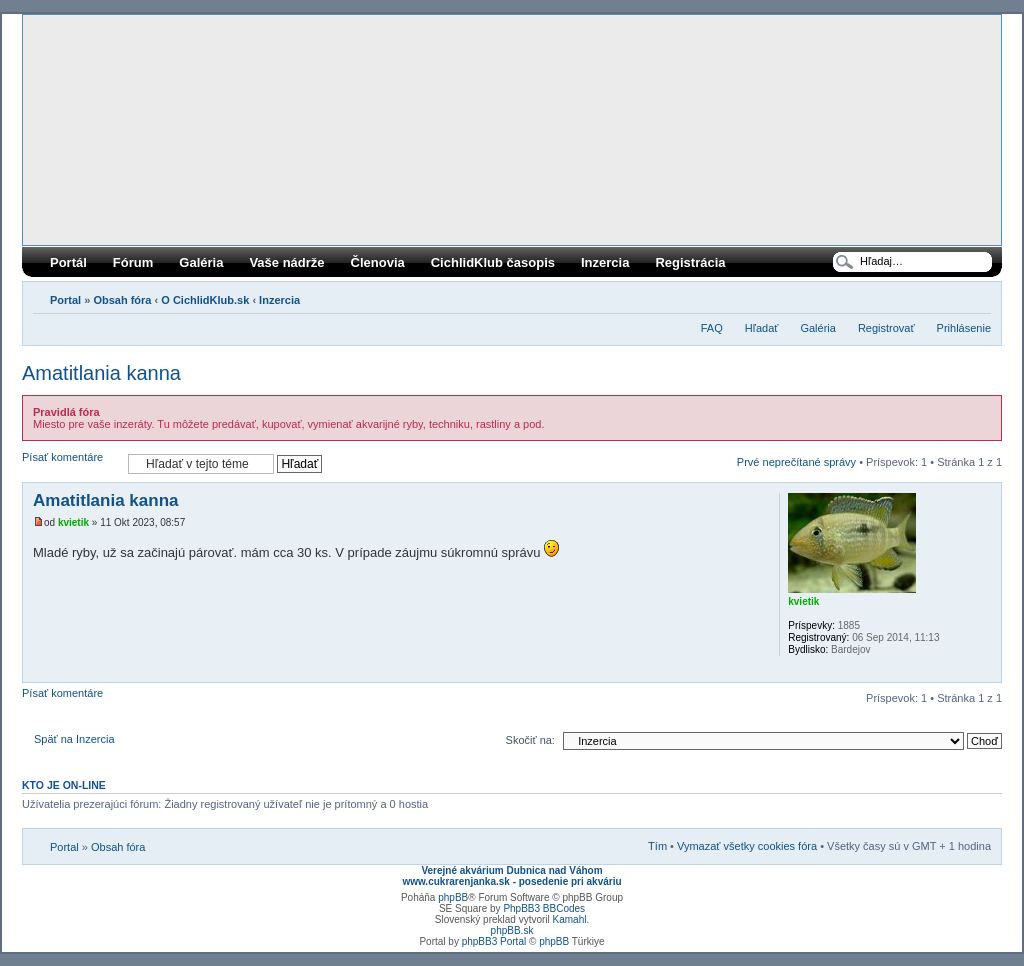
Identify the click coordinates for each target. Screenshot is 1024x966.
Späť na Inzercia (74, 739)
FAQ (712, 328)
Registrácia (690, 262)
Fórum (133, 262)
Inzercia (605, 262)
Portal (65, 300)
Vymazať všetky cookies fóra (747, 846)
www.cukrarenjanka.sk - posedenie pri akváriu (511, 881)
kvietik (73, 522)
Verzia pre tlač (946, 296)
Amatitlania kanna (101, 373)
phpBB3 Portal (494, 941)
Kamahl (570, 919)
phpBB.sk (512, 930)
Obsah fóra (122, 300)
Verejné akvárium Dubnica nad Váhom (511, 870)
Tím (657, 846)
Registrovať (886, 328)
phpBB (453, 897)
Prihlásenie (964, 328)
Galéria (201, 262)
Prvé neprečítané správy (796, 462)
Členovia (378, 262)
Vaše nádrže (286, 262)
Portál (68, 262)
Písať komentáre (70, 463)
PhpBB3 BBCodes (544, 908)
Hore (985, 671)
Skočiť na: (530, 740)
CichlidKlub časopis (493, 262)
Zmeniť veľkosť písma (976, 296)
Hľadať (762, 328)
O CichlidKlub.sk (205, 300)
